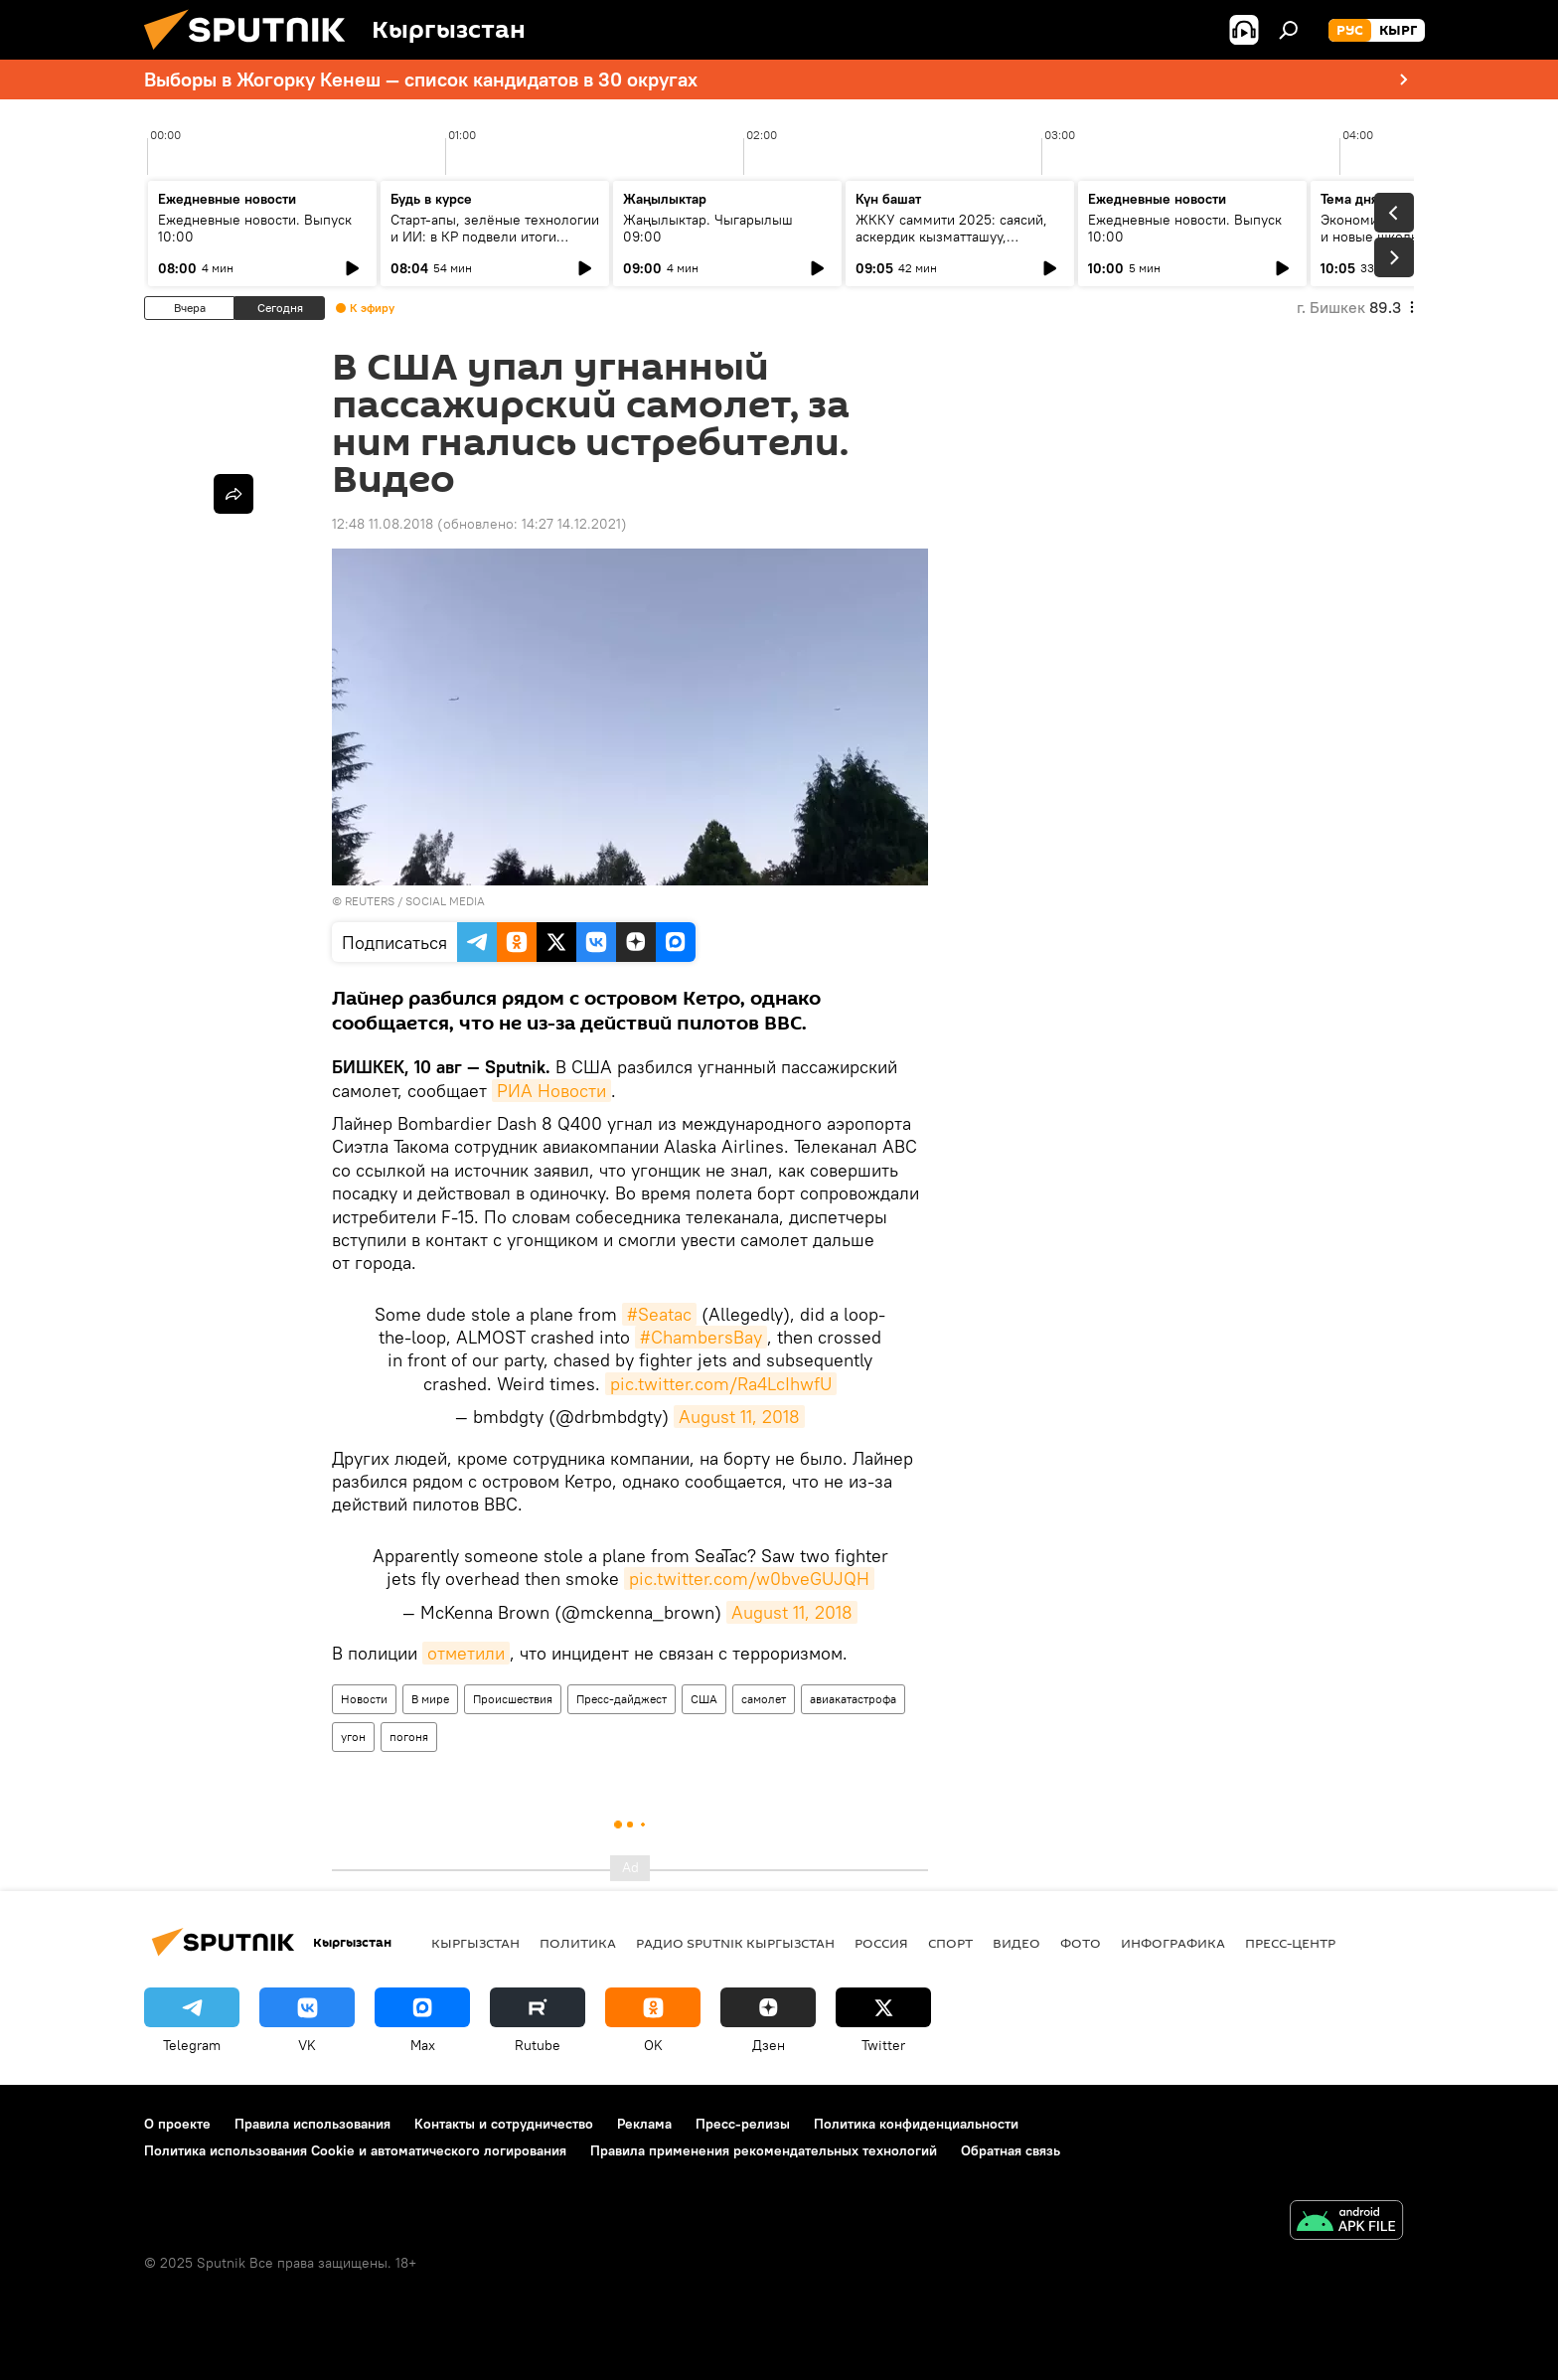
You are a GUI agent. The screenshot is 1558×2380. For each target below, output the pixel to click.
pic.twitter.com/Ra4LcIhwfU (721, 1383)
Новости (364, 1698)
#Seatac (659, 1314)
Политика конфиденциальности (916, 2124)
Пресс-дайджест (621, 1698)
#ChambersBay (701, 1337)
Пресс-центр (1290, 1943)
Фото (1080, 1943)
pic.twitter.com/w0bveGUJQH (749, 1578)
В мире (430, 1698)
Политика (578, 1943)
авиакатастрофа (853, 1698)
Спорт (950, 1943)
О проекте (177, 2124)
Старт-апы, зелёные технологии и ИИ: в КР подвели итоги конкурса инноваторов (494, 236)
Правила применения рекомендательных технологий (763, 2150)
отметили (466, 1653)
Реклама (644, 2124)
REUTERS (369, 900)
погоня (409, 1736)
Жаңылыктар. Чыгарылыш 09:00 (708, 228)
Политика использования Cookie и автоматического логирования (355, 2150)
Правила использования (312, 2124)
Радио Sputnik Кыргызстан (735, 1943)
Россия (881, 1943)
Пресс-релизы (743, 2124)
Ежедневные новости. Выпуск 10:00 (255, 228)
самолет (763, 1698)
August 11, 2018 (739, 1416)
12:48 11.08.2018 (382, 524)
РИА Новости (551, 1090)
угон (353, 1736)
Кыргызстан (475, 1943)
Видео (1016, 1943)
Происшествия (512, 1698)
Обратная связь (1010, 2150)
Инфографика (1173, 1943)
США (704, 1698)
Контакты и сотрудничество (503, 2124)
